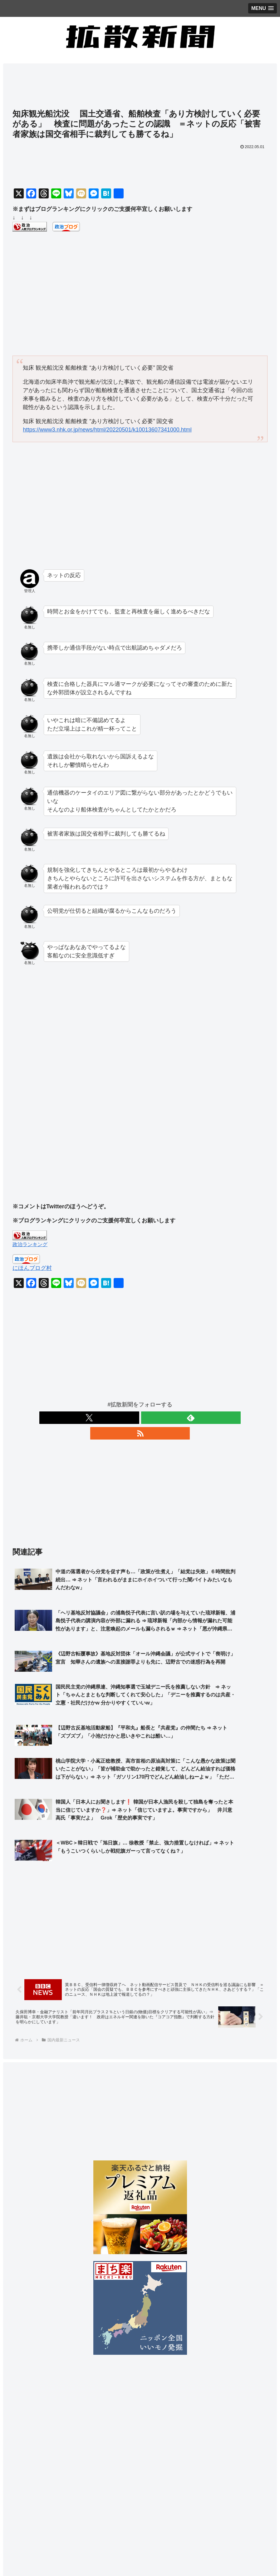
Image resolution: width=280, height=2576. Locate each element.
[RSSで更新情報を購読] (154, 1417)
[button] (266, 2493)
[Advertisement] (140, 89)
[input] (139, 2493)
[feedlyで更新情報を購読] (140, 1417)
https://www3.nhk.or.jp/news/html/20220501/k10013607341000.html (107, 430)
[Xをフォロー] (126, 1417)
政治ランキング (29, 1244)
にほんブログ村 (32, 1268)
